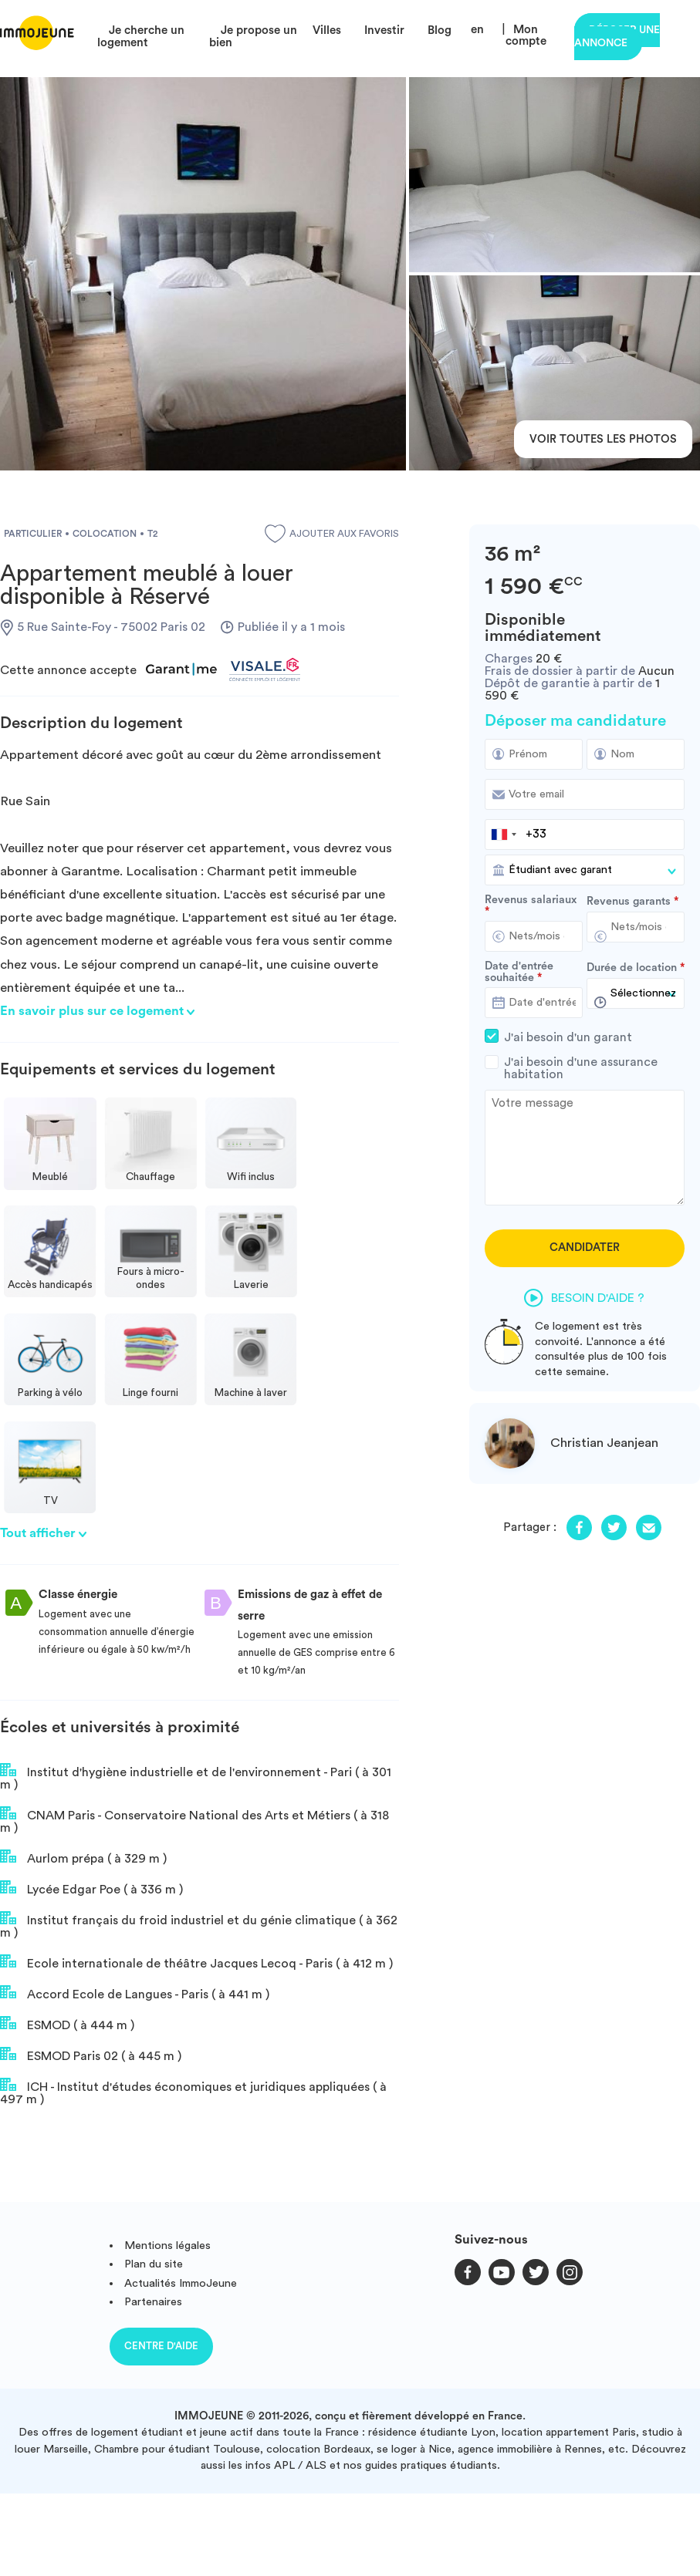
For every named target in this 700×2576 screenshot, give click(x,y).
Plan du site (153, 2264)
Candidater (585, 1247)
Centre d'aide (161, 2346)
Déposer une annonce (617, 37)
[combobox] (503, 834)
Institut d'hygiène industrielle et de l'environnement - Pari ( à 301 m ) (195, 1777)
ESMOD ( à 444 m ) (67, 2023)
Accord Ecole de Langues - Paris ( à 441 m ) (134, 1993)
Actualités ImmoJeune (180, 2283)
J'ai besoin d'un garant (585, 1036)
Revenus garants (629, 901)
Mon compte (526, 35)
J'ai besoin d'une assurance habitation (585, 1068)
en (477, 29)
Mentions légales (167, 2245)
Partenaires (153, 2302)
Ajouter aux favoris (332, 533)
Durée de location (632, 968)
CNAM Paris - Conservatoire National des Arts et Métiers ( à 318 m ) (194, 1820)
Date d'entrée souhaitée (519, 972)
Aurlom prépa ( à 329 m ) (83, 1857)
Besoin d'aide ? (584, 1298)
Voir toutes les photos (603, 439)
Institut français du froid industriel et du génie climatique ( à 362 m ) (198, 1925)
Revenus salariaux (531, 900)
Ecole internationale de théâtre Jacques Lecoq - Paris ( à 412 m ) (196, 1962)
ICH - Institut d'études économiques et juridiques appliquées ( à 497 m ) (193, 2092)
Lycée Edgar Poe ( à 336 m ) (91, 1888)
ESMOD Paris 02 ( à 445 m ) (90, 2054)
